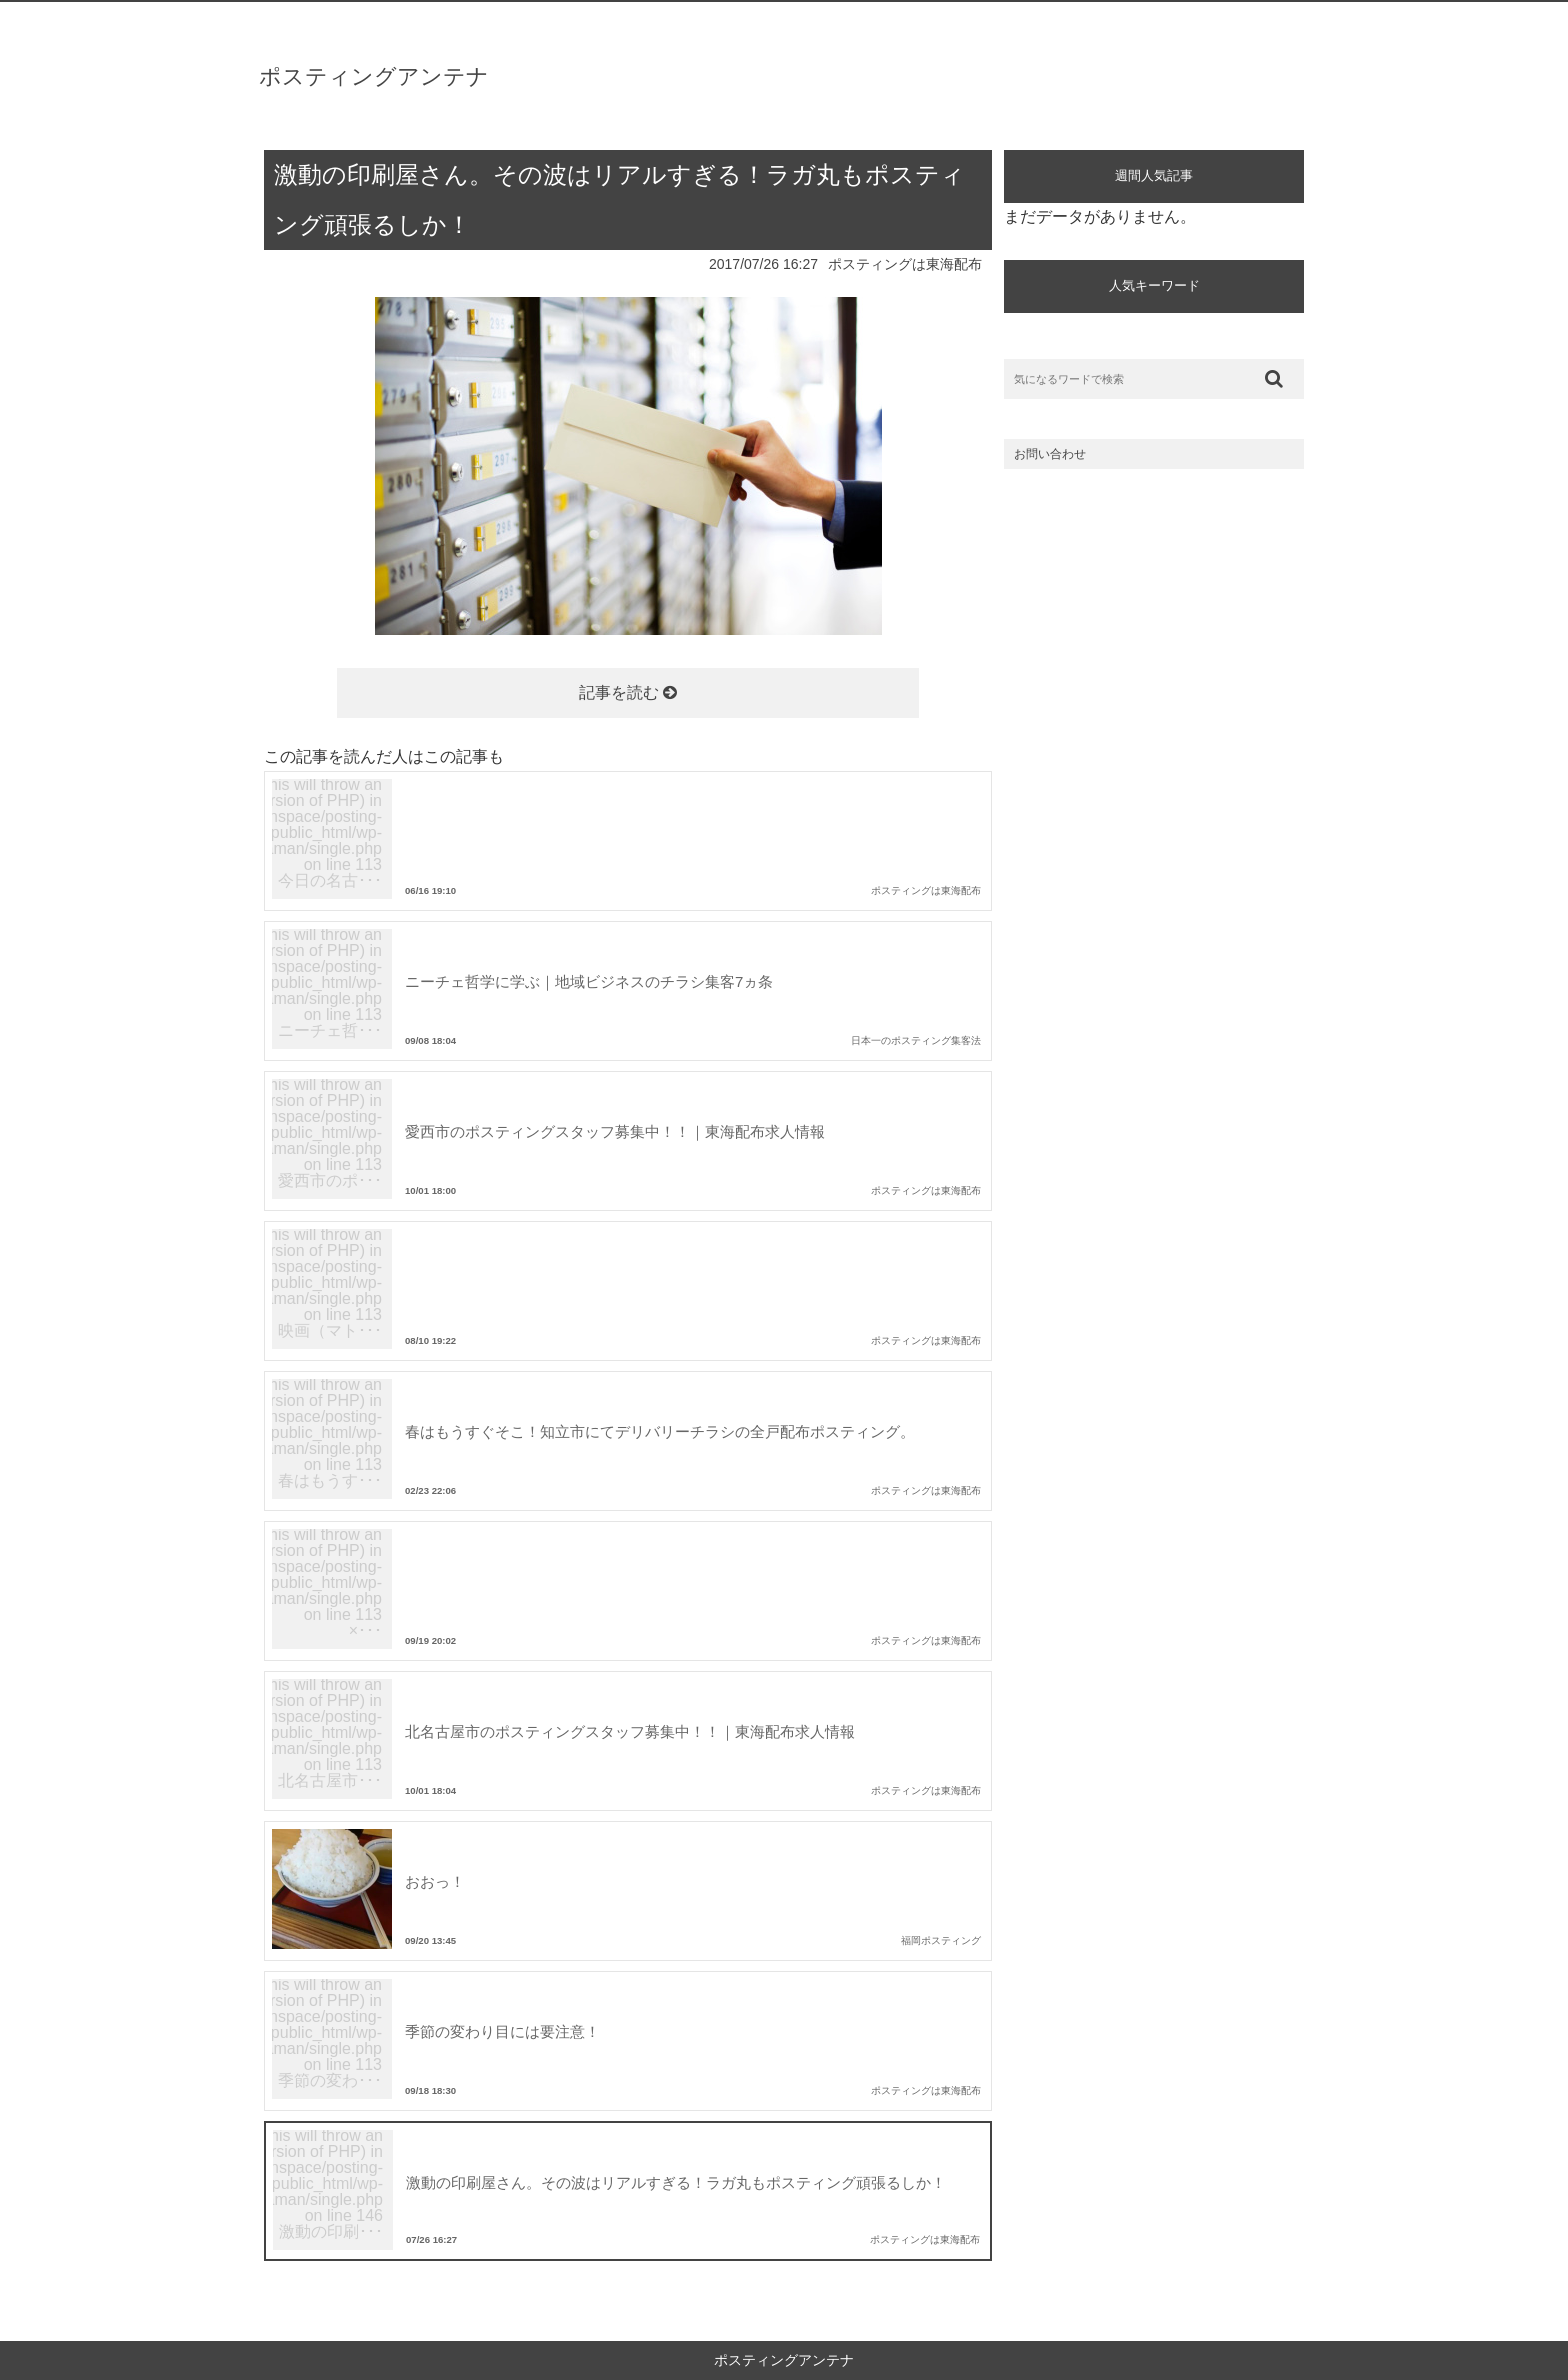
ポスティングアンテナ (374, 76)
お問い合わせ (1050, 454)
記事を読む (628, 692)
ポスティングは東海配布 (905, 264)
